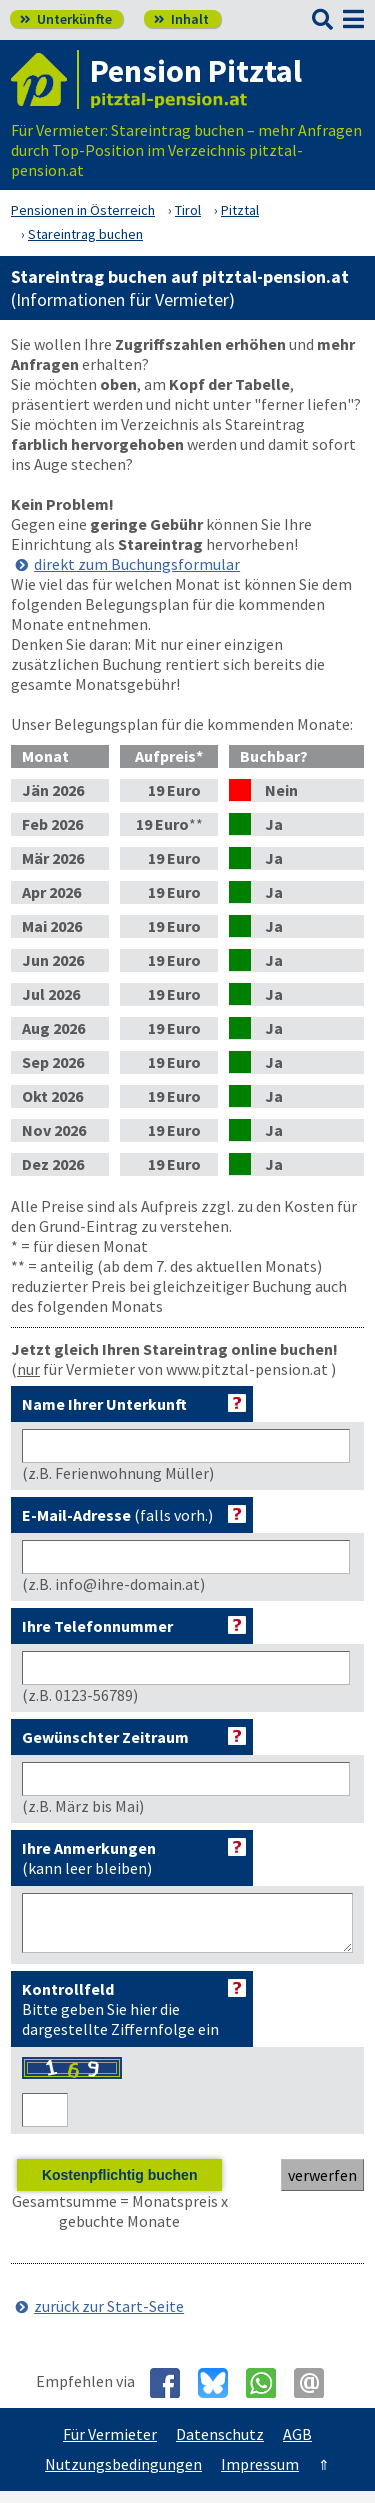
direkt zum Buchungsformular (137, 564)
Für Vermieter (110, 2446)
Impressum (260, 2476)
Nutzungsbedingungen (123, 2476)
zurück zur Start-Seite (109, 2318)
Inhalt (181, 19)
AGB (297, 2446)
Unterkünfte (66, 19)
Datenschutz (220, 2446)
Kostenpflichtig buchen (120, 2187)
